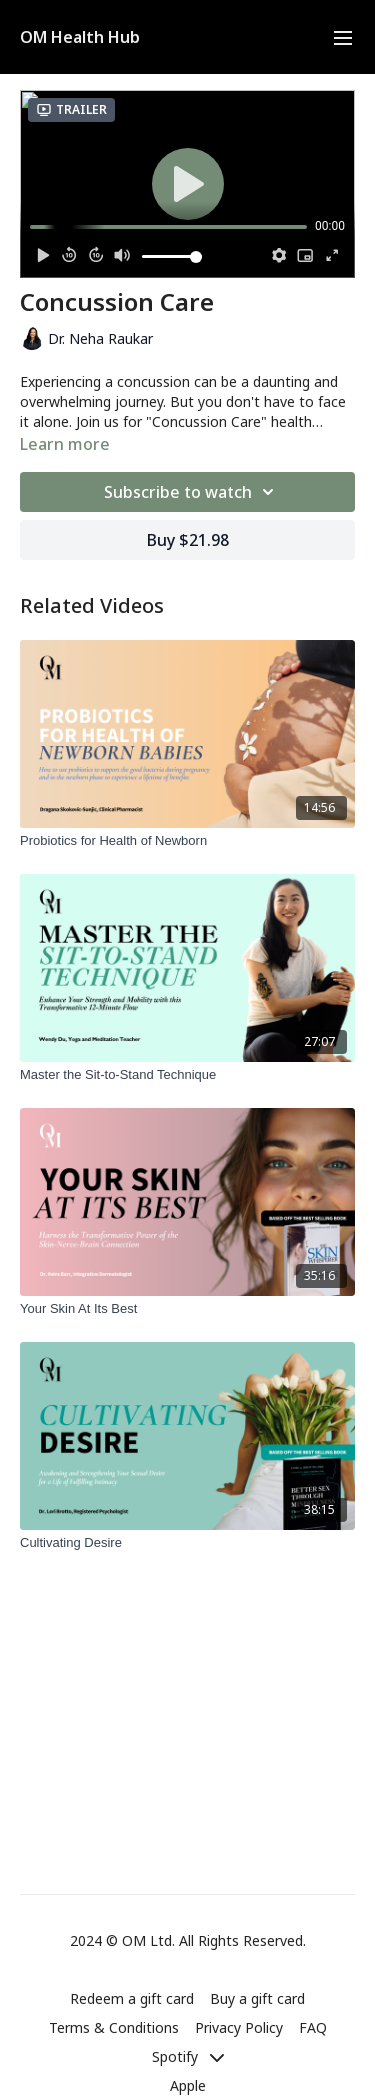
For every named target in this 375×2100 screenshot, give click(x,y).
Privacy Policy (239, 2027)
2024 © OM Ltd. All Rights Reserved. (188, 1941)
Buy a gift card (257, 1998)
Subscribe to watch (192, 492)
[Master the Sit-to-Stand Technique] (187, 1075)
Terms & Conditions (114, 2027)
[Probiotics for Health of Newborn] (187, 841)
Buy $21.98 (188, 540)
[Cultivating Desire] (187, 1543)
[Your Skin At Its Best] (187, 1309)
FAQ (313, 2027)
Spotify (188, 2056)
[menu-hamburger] (343, 37)
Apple (188, 2085)
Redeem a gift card (132, 1998)
